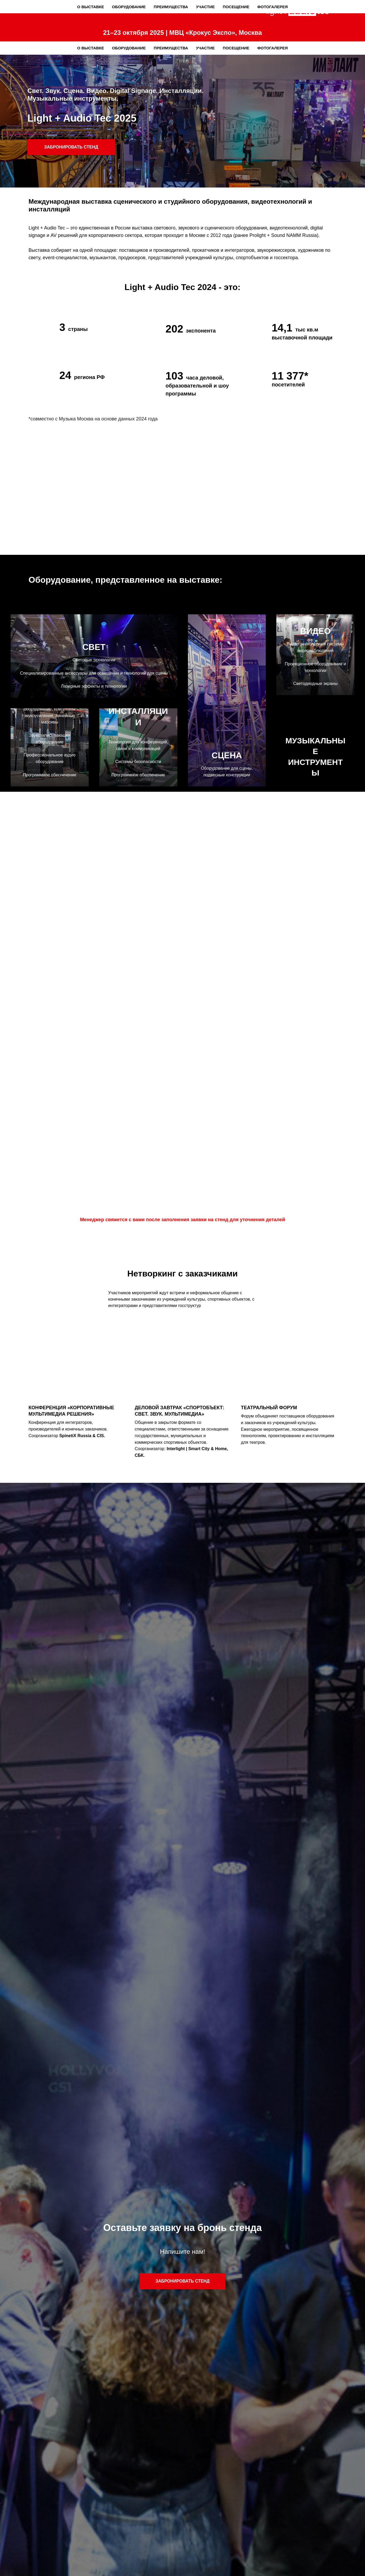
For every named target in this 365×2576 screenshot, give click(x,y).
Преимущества (171, 48)
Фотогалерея (272, 48)
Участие (205, 48)
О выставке (90, 48)
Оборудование (129, 48)
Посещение (236, 48)
